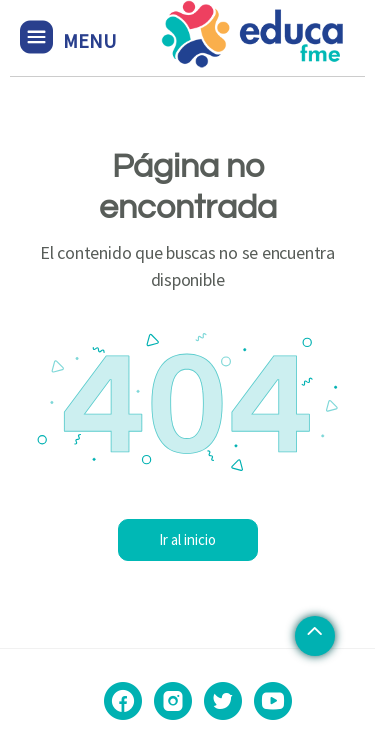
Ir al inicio (187, 539)
